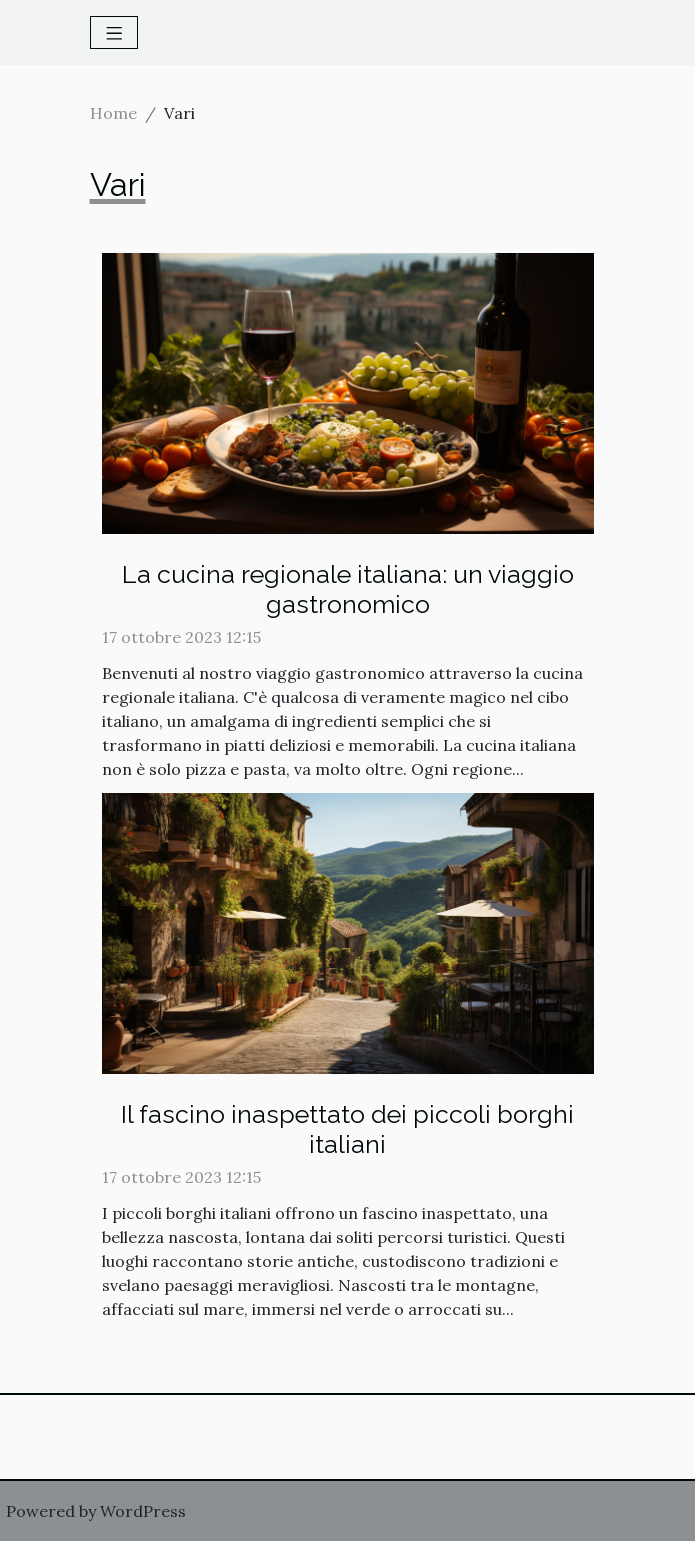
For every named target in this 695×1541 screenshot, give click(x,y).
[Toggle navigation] (114, 32)
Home (113, 113)
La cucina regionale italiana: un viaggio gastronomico (348, 589)
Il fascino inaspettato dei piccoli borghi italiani (347, 1129)
